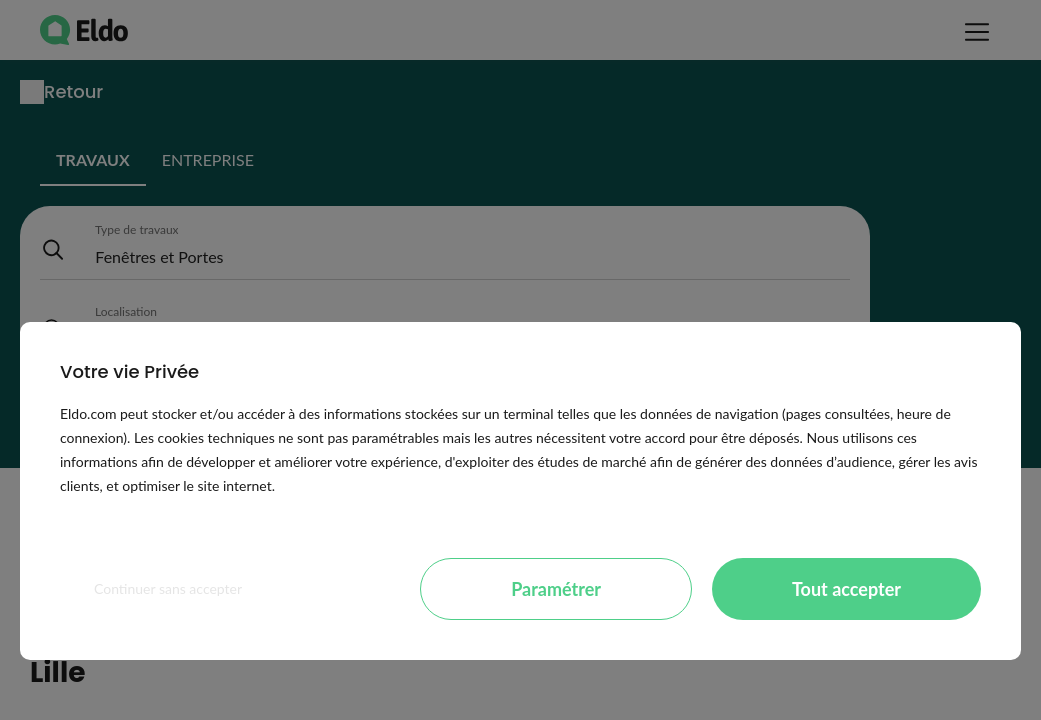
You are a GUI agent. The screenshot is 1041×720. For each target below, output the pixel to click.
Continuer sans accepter (168, 588)
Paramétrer (556, 589)
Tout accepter (846, 589)
